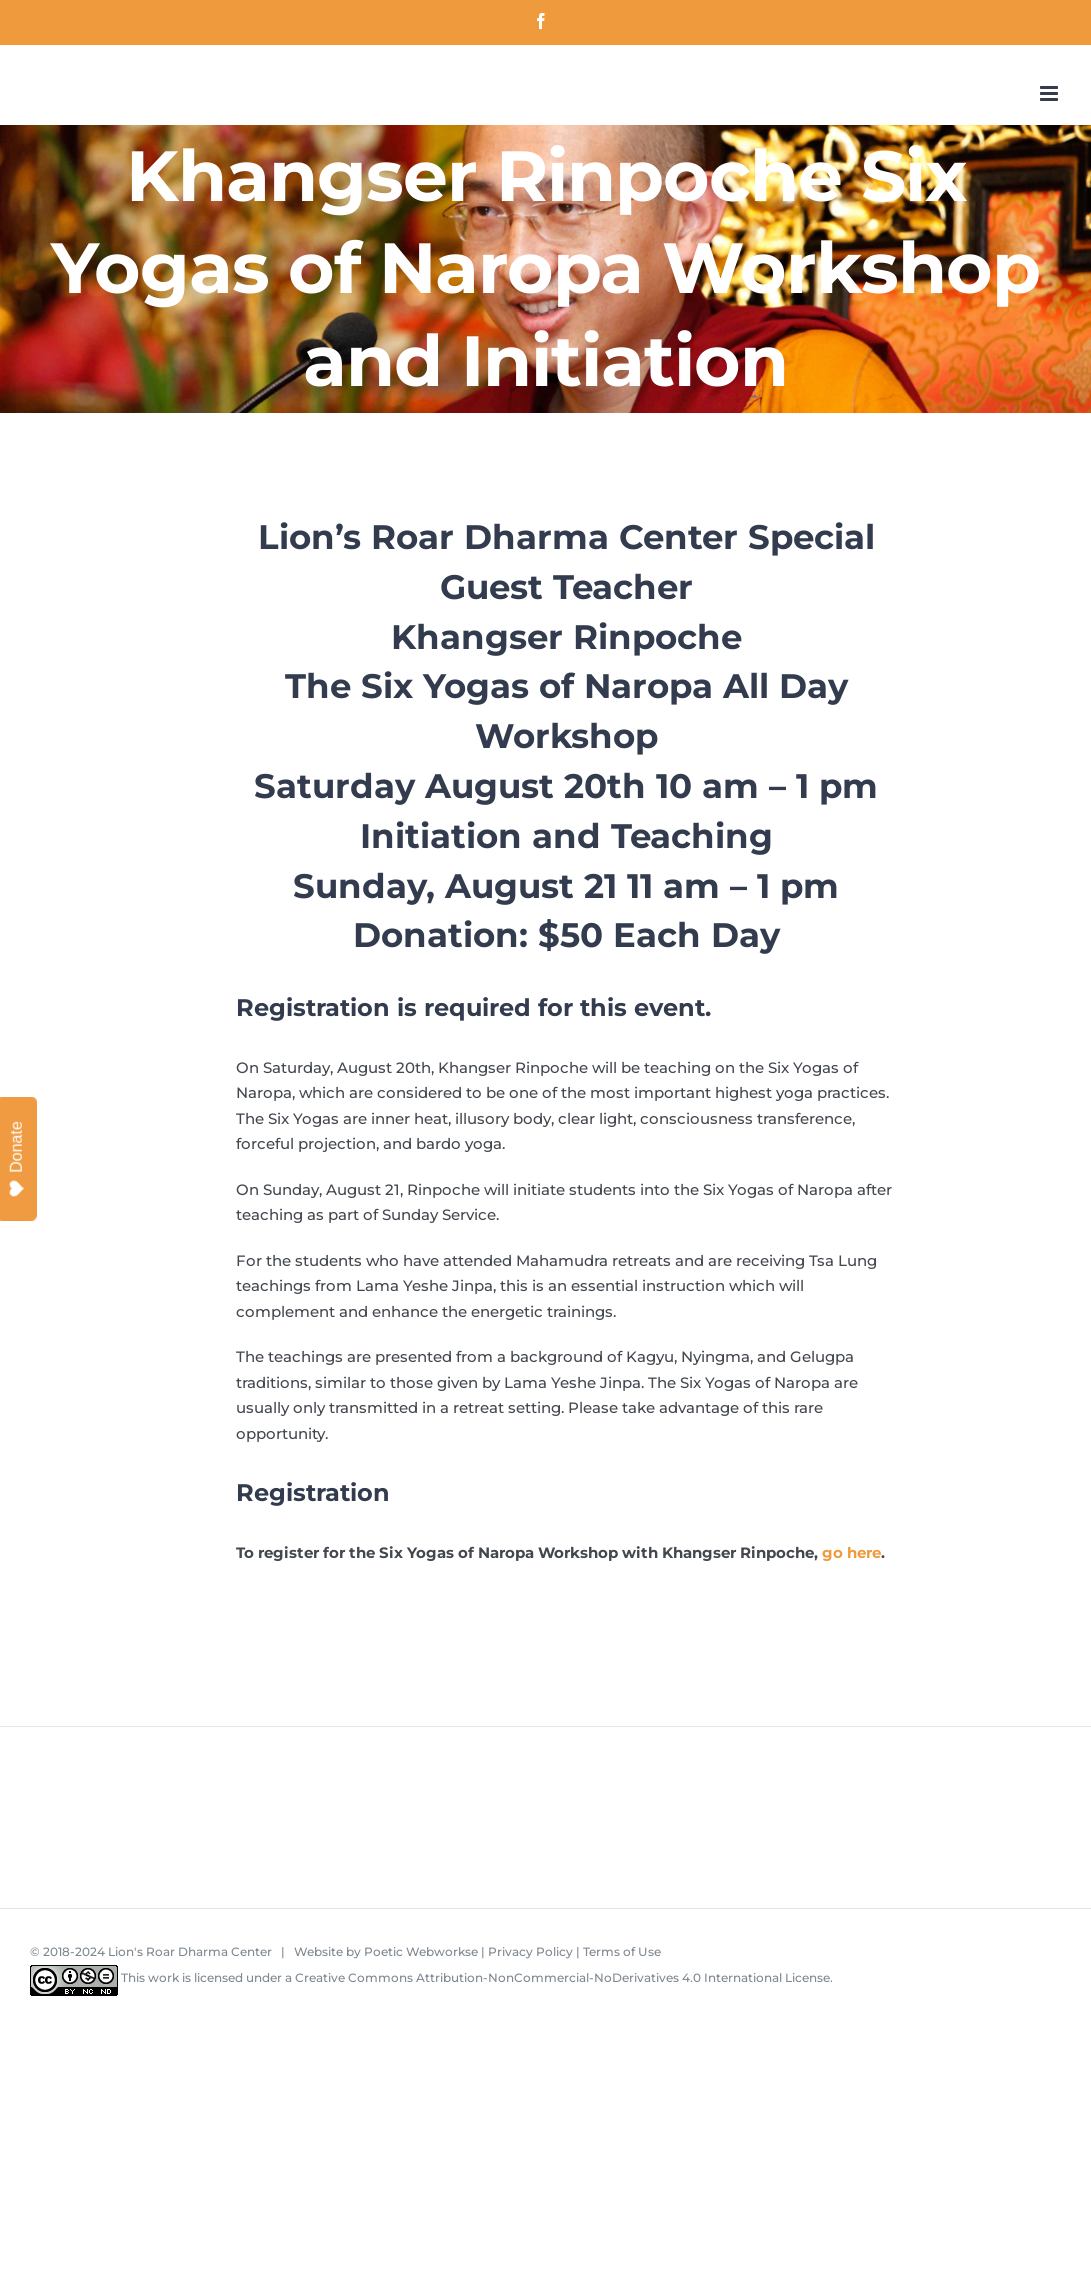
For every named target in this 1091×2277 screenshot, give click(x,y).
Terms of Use (622, 1951)
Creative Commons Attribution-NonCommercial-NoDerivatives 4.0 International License (562, 1977)
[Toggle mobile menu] (1050, 93)
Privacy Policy (530, 1951)
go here (851, 1552)
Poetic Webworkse (421, 1951)
